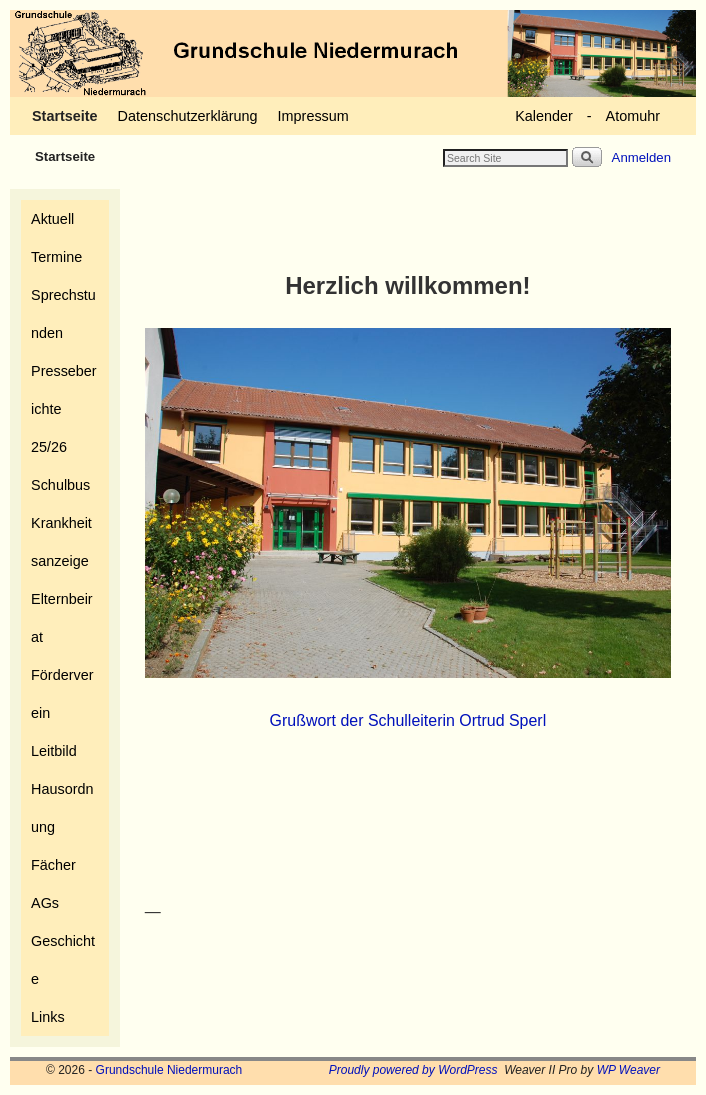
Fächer (53, 865)
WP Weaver (628, 1070)
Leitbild (54, 751)
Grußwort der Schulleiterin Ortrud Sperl (408, 720)
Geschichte (63, 960)
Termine (56, 257)
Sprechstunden (63, 314)
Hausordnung (62, 808)
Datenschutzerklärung (188, 116)
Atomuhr (633, 116)
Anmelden (641, 157)
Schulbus (60, 485)
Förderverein (62, 694)
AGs (45, 903)
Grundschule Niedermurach (169, 1070)
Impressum (313, 116)
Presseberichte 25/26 (64, 409)
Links (48, 1017)
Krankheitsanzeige (61, 542)
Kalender (544, 116)
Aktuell (52, 219)
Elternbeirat (62, 618)
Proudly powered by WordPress (413, 1070)
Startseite (65, 116)
